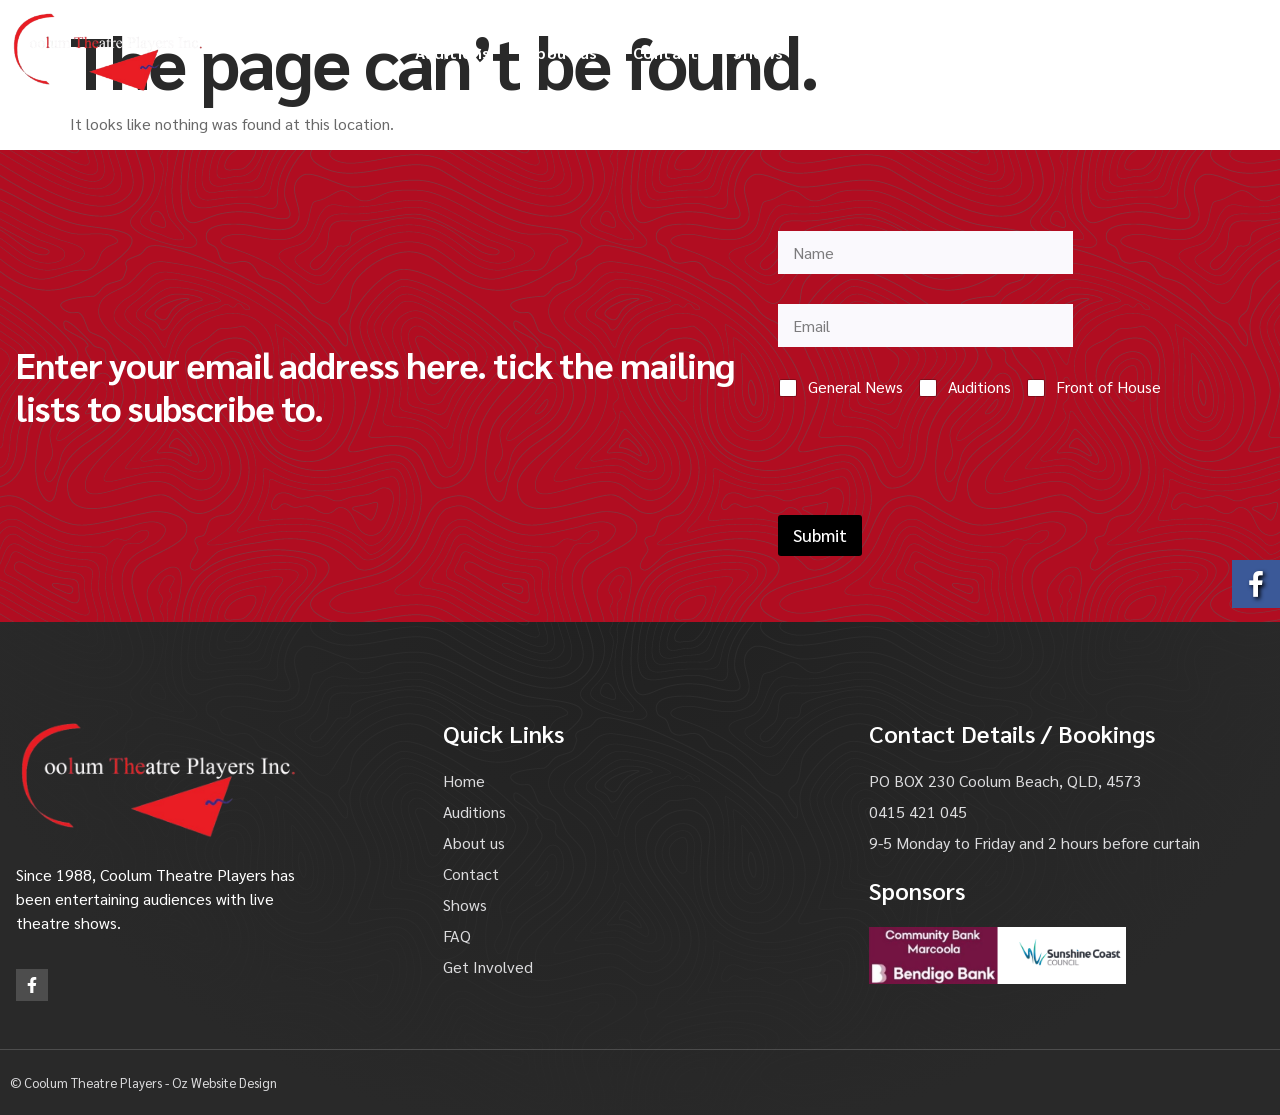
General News (855, 387)
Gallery (913, 52)
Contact (666, 52)
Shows (758, 52)
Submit (820, 535)
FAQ (834, 52)
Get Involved (1027, 52)
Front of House (1108, 387)
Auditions (453, 52)
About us (562, 52)
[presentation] (930, 502)
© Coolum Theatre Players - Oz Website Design (143, 1082)
